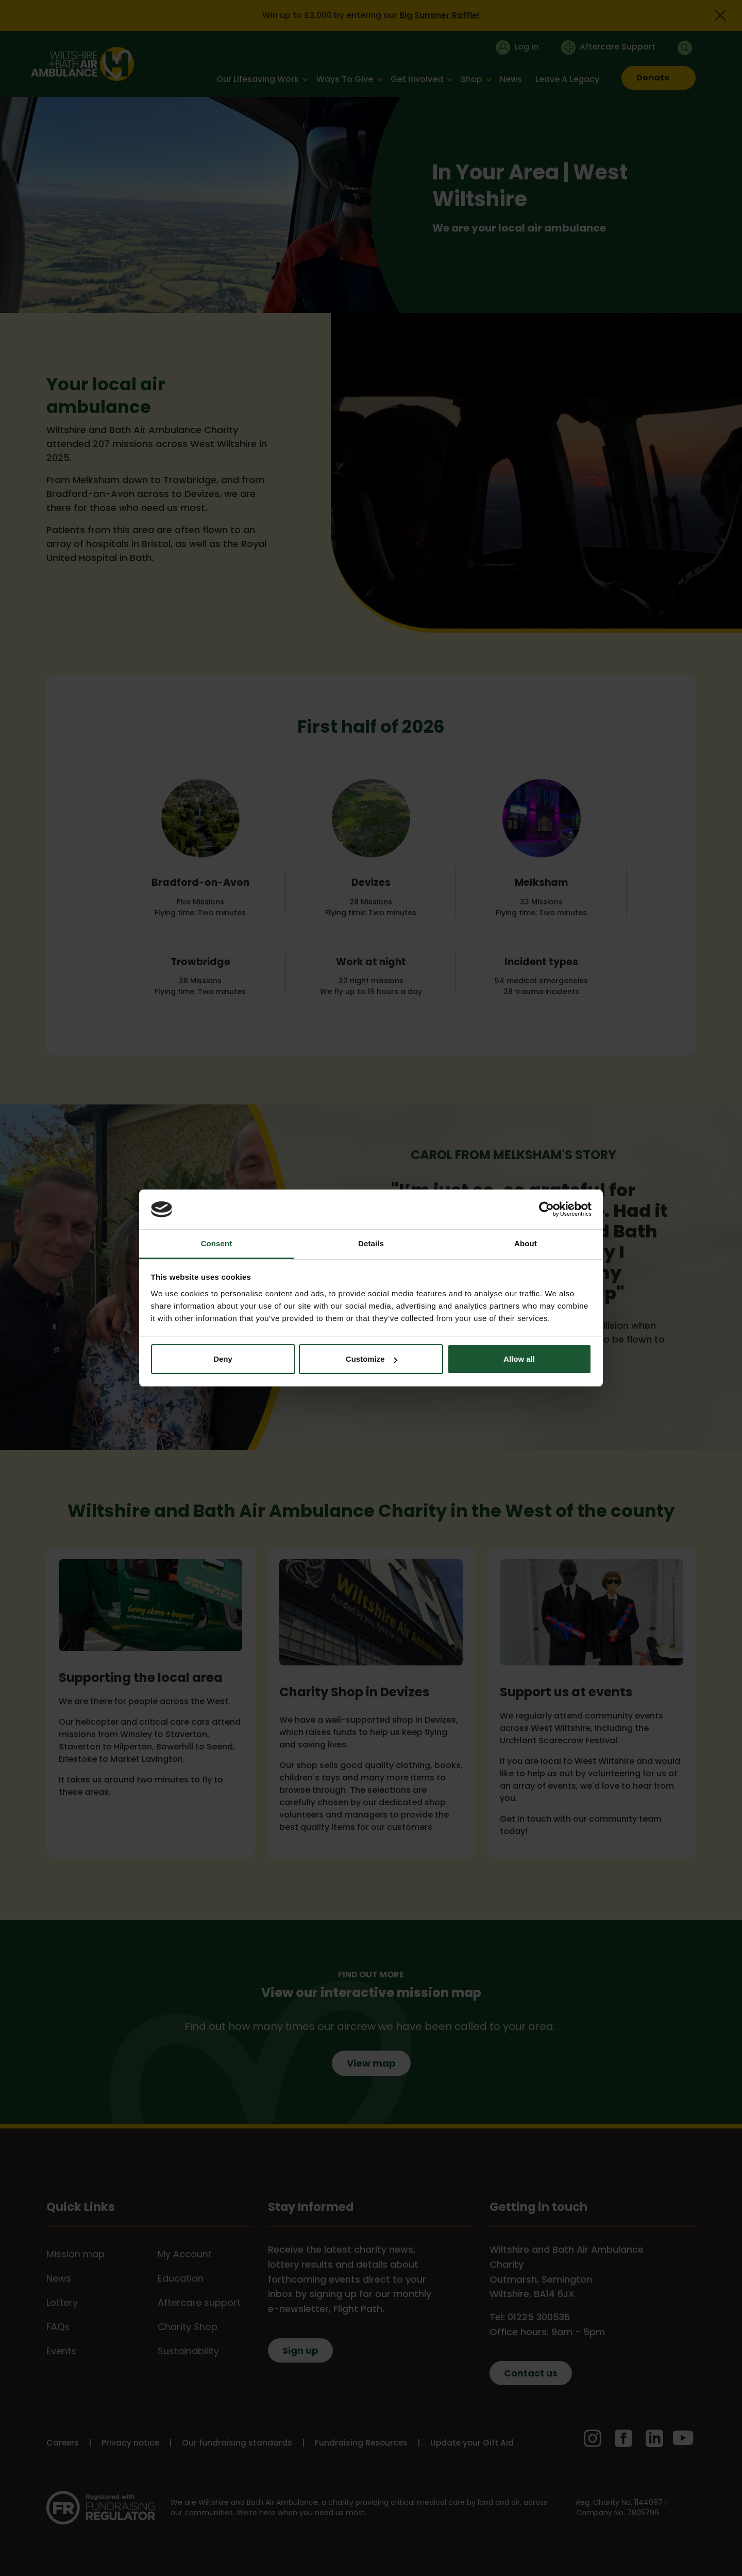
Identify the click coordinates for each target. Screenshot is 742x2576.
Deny (222, 1359)
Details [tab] (371, 1243)
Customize (371, 1359)
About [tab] (525, 1243)
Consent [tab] (216, 1243)
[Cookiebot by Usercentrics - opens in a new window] (546, 1209)
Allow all (519, 1359)
